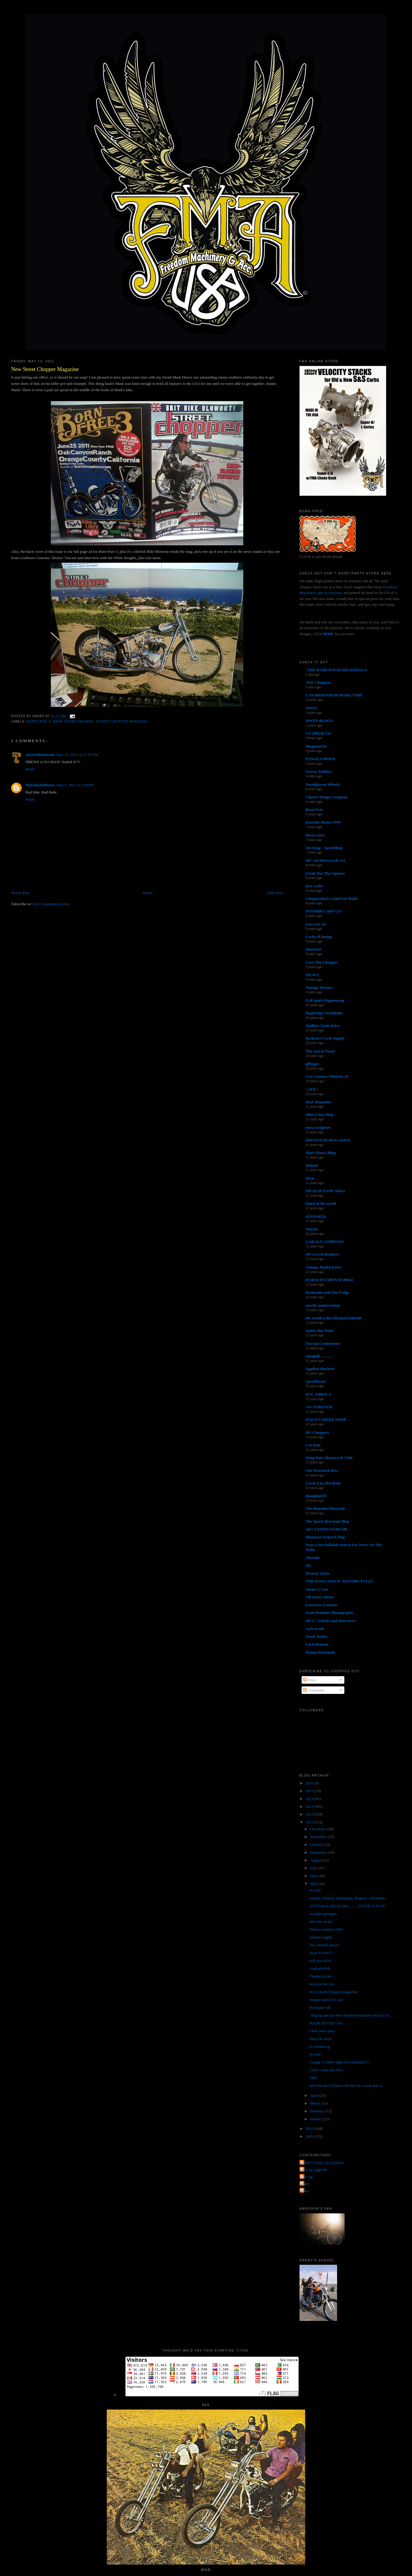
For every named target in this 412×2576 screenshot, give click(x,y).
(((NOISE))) (316, 1216)
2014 (310, 1798)
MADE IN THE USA (326, 2023)
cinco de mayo (320, 2038)
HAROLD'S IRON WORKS (329, 1279)
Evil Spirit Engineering (325, 1000)
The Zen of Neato (320, 1051)
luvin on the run (321, 1984)
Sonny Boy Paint (320, 1330)
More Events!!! (321, 1952)
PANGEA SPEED (320, 759)
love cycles (314, 886)
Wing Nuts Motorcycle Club (329, 1457)
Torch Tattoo (316, 1636)
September (319, 1852)
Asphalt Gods (320, 1968)
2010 (310, 2128)
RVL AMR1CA (318, 1394)
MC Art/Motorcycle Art (326, 860)
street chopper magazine (122, 721)
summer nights (320, 1937)
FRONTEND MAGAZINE (328, 1140)
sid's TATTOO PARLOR (326, 1529)
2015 (310, 1791)
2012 (310, 1814)
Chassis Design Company (327, 797)
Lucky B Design (319, 936)
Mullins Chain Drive (323, 1025)
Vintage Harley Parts (323, 1267)
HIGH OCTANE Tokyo (325, 1191)
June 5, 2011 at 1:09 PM (75, 785)
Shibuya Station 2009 (326, 1929)
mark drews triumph (73, 721)
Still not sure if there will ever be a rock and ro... (347, 2085)
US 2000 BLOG (319, 733)
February (317, 2111)
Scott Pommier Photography (329, 1612)
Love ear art (316, 924)
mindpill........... (318, 1356)
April (314, 2095)
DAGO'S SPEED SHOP (326, 1419)
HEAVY (312, 975)
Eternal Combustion (323, 1343)
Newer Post (20, 893)
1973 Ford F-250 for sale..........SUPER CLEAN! (347, 1906)
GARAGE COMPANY (325, 1241)
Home (148, 893)
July (314, 1868)
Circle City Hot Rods (323, 1483)
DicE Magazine (318, 1102)
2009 (310, 2136)
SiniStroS (314, 949)
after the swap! (320, 1921)
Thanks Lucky (320, 1976)
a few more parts (322, 2031)
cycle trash (315, 1628)
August (316, 1860)
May (314, 1883)
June (314, 1876)
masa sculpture (318, 1127)
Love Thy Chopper (321, 962)
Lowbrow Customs (321, 1605)
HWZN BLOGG (320, 720)
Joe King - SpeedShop (324, 847)
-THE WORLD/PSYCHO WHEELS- (337, 670)
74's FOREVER (319, 1407)
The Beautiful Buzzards (325, 1508)
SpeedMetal (316, 1381)
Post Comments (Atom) (51, 904)
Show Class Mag (320, 1114)
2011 (310, 1822)
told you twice (320, 1960)
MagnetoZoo (316, 746)
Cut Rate (313, 1445)
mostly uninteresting (323, 1305)
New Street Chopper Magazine (45, 369)
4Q (308, 1565)
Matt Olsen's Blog (321, 1152)
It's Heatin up (319, 2046)
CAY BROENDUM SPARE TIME (334, 695)
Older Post (274, 893)
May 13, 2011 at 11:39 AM (77, 754)
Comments (313, 1690)
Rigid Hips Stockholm (324, 1013)
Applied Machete (320, 1368)
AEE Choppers (318, 682)
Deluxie (312, 1165)
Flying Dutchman (320, 1652)
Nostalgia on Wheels (323, 784)
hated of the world (321, 1203)
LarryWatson (317, 1644)
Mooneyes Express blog (325, 1537)
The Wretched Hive (322, 1470)
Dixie (310, 1178)
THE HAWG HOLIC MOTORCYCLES (340, 1581)
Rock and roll (320, 2007)
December (318, 1829)
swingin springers (323, 1913)
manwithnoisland (40, 754)
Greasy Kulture (319, 771)
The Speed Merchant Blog (327, 1521)
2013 (310, 1806)
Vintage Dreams (319, 987)
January (316, 2119)
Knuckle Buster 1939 (323, 822)
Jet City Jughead (314, 2169)
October (317, 1844)
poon (305, 2190)
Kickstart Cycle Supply (325, 1038)
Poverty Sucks (318, 1573)
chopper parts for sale (326, 1999)
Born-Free (314, 809)
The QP (307, 2177)
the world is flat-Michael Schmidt (334, 1318)
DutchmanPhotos (40, 785)
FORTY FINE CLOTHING (322, 2162)
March (315, 2103)
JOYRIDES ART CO (323, 911)
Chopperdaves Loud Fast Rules (332, 898)
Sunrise (312, 1229)
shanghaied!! (316, 1496)
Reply (30, 769)
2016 (310, 1783)
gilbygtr (312, 1063)
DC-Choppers (317, 1432)
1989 (313, 2077)
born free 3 (39, 721)
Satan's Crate (317, 1589)
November (318, 1837)
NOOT (311, 708)
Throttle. (313, 1557)
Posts (309, 1680)
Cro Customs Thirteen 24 (327, 1076)
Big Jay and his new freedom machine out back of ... (351, 2015)
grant (305, 2184)
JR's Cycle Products (323, 1254)
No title (315, 1890)
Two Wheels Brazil (324, 1945)
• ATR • (312, 1089)
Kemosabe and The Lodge (327, 1292)
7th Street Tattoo (320, 1597)
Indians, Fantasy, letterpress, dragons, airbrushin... (348, 1898)
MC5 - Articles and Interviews (331, 1620)
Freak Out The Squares (325, 873)
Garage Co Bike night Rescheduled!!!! (339, 2062)
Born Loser (315, 835)
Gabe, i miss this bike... (327, 2070)
